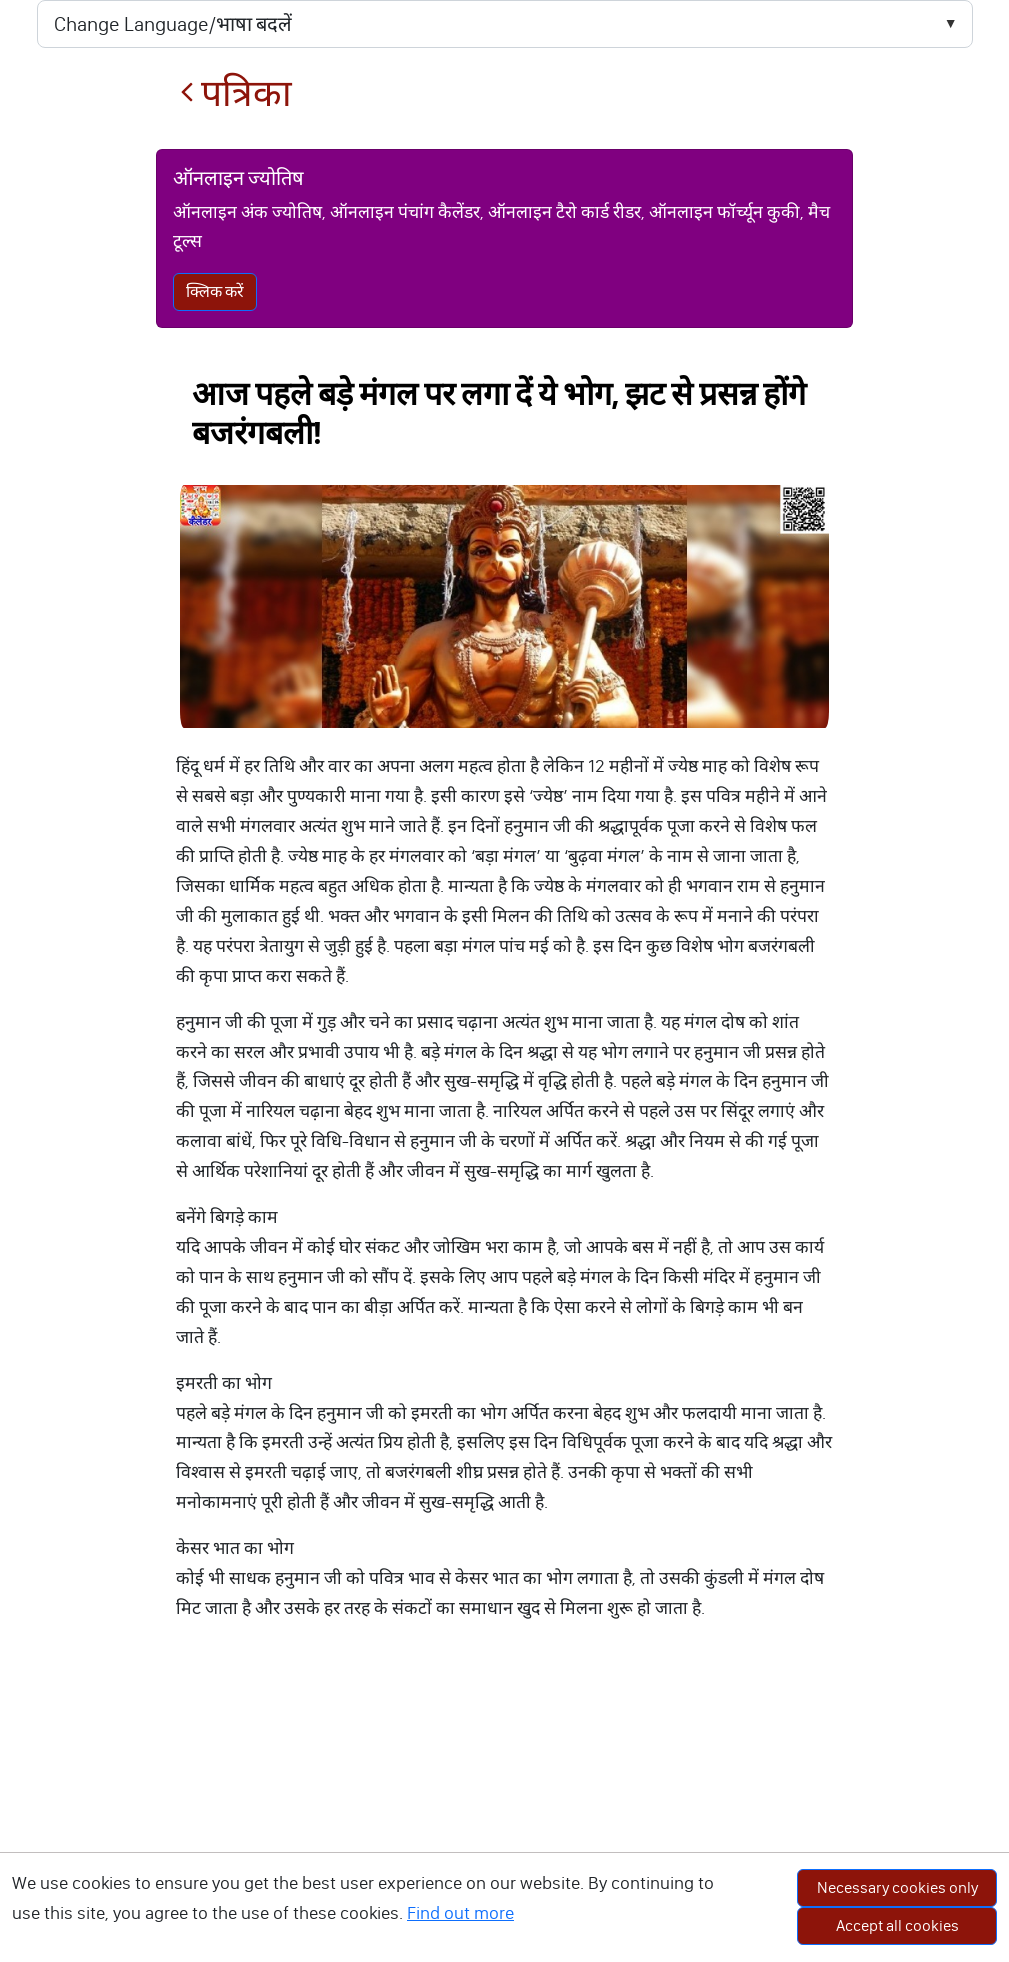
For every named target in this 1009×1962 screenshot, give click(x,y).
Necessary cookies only (897, 1887)
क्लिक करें (215, 291)
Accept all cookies (897, 1925)
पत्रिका (236, 93)
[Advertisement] (505, 1812)
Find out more (460, 1913)
